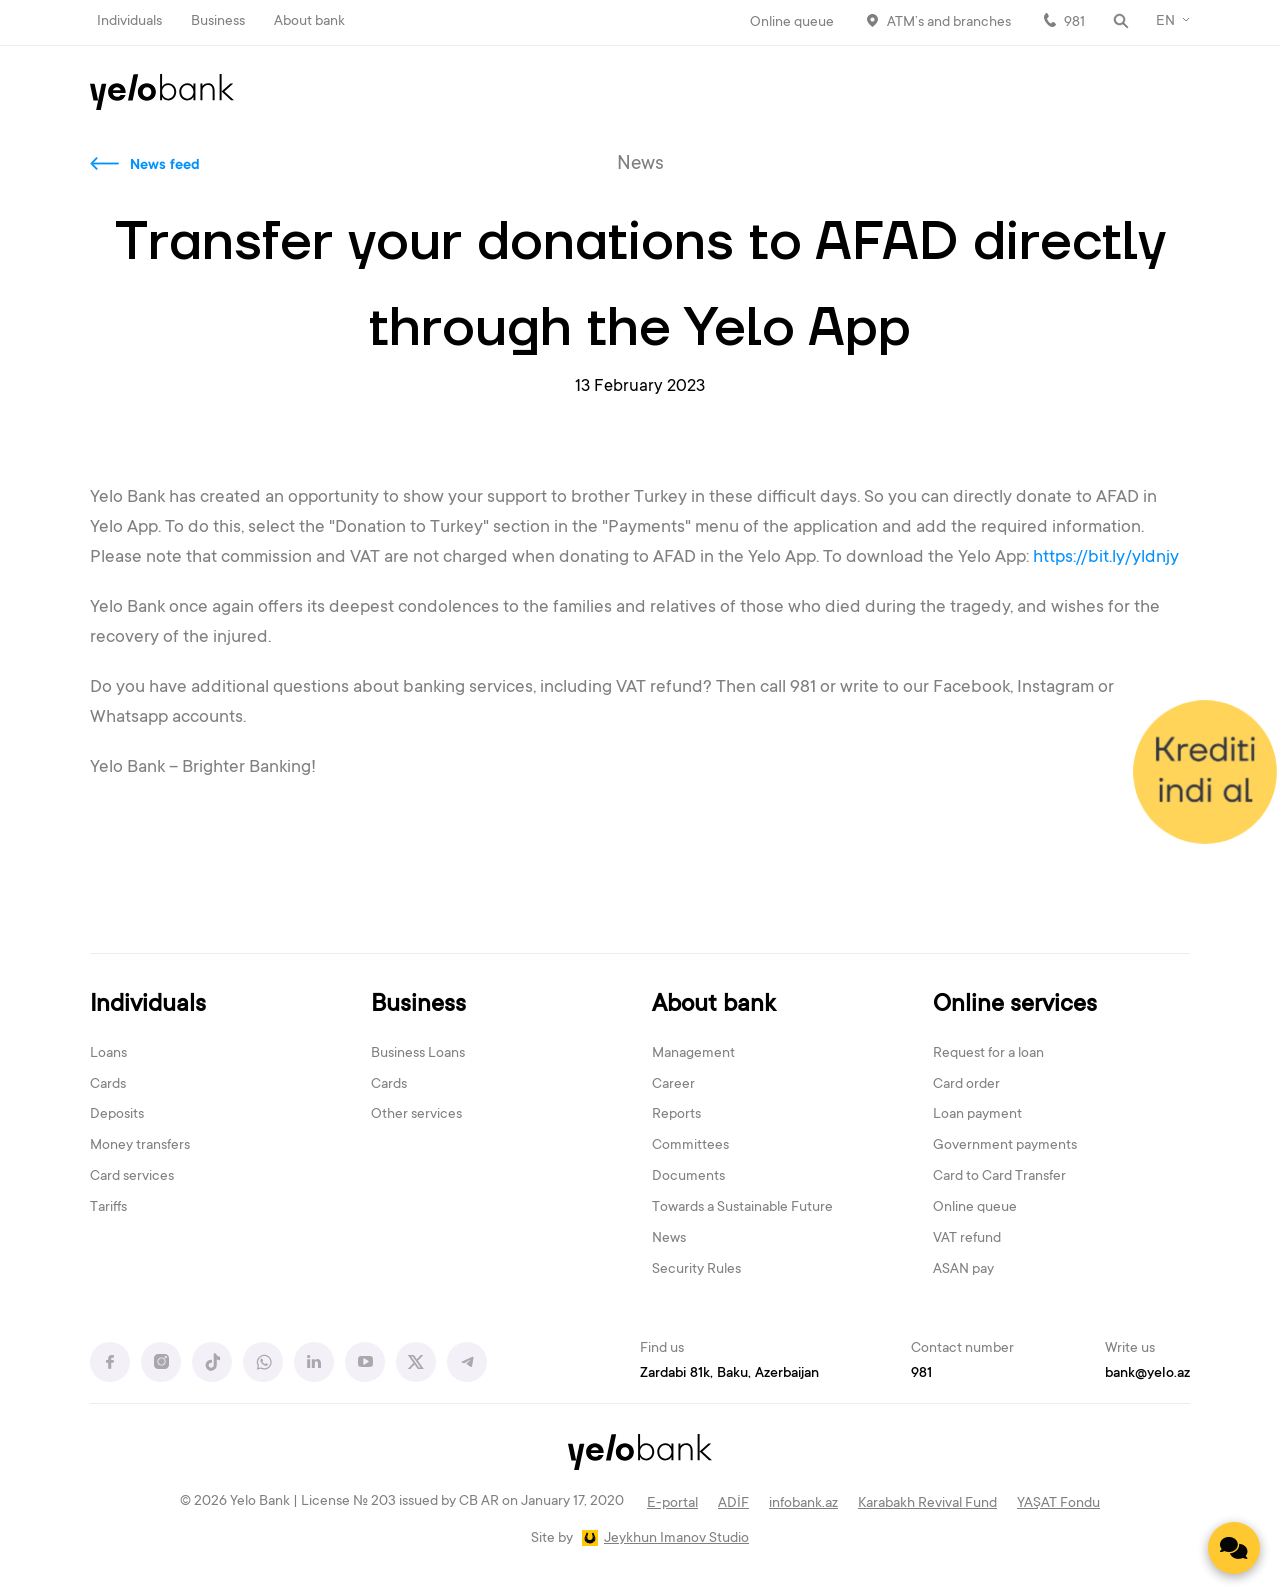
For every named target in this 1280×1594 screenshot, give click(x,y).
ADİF (733, 1504)
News (669, 1239)
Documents (688, 1177)
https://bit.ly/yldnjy (1108, 558)
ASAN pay (963, 1270)
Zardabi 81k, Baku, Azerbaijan (729, 1374)
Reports (676, 1115)
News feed (165, 166)
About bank (309, 22)
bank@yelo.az (1147, 1374)
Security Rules (696, 1270)
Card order (966, 1085)
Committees (690, 1146)
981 (1074, 23)
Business (218, 22)
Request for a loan (988, 1054)
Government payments (1005, 1146)
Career (673, 1085)
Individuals (129, 22)
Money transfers (140, 1146)
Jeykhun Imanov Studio (676, 1539)
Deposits (117, 1115)
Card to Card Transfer (999, 1177)
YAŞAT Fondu (1058, 1504)
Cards (108, 1085)
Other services (416, 1115)
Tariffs (108, 1208)
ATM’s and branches (949, 23)
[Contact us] (1234, 1548)
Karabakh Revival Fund (927, 1504)
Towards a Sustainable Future (742, 1208)
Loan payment (977, 1115)
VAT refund (967, 1239)
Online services (1015, 1005)
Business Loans (418, 1054)
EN (1165, 22)
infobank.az (803, 1504)
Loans (108, 1054)
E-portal (672, 1504)
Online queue (792, 23)
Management (693, 1054)
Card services (132, 1177)
